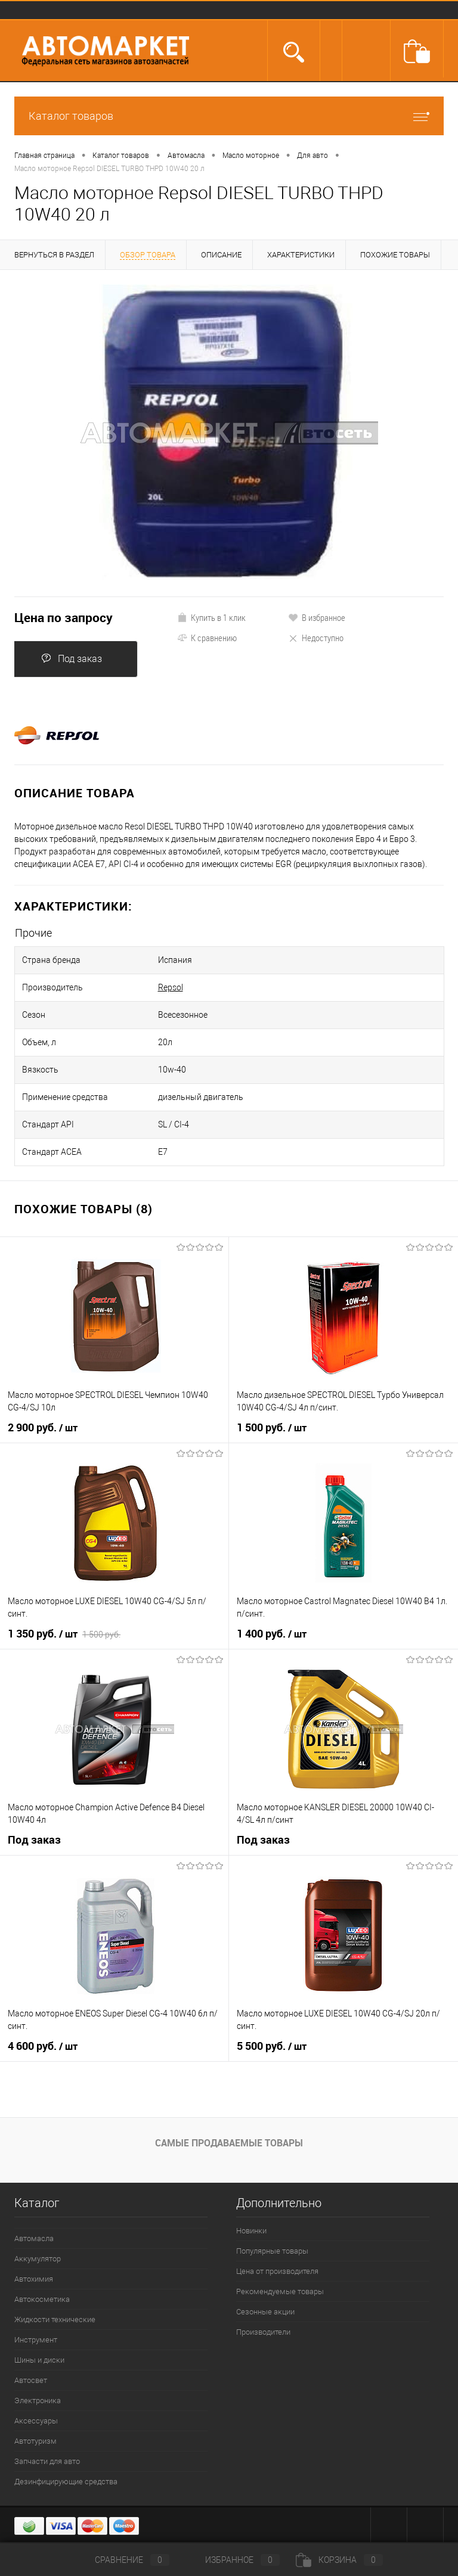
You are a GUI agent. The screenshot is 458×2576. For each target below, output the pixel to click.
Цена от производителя (277, 2271)
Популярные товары (272, 2250)
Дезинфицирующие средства (65, 2481)
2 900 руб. (43, 1427)
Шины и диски (39, 2360)
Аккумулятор (37, 2258)
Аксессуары (36, 2420)
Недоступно (316, 638)
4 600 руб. (43, 2046)
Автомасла (34, 2238)
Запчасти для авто (47, 2461)
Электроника (37, 2400)
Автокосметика (42, 2299)
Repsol (170, 987)
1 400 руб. (272, 1633)
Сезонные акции (265, 2311)
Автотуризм (35, 2441)
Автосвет (30, 2380)
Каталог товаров (229, 116)
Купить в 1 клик (211, 617)
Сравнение (122, 2560)
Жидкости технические (54, 2319)
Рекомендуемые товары (280, 2291)
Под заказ (71, 658)
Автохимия (33, 2278)
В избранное (316, 617)
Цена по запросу (63, 617)
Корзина (339, 2560)
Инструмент (35, 2339)
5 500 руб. (272, 2046)
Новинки (251, 2230)
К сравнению (207, 638)
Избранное (232, 2560)
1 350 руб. (64, 1633)
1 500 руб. (272, 1427)
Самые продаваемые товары (229, 2142)
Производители (263, 2332)
